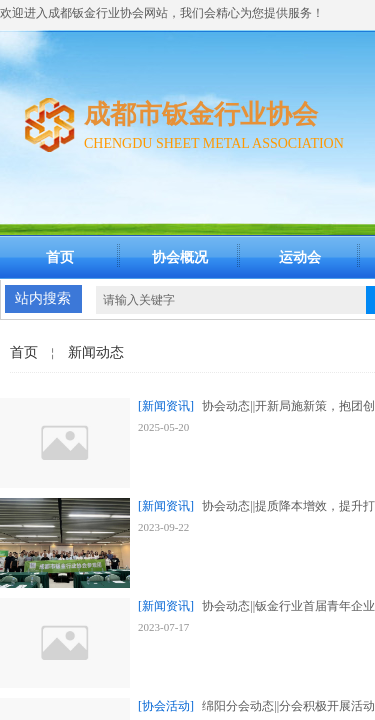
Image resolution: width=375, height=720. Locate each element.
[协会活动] (166, 706)
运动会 (300, 257)
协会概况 (180, 257)
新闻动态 (96, 352)
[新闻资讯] (166, 406)
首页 (60, 257)
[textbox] (231, 300)
